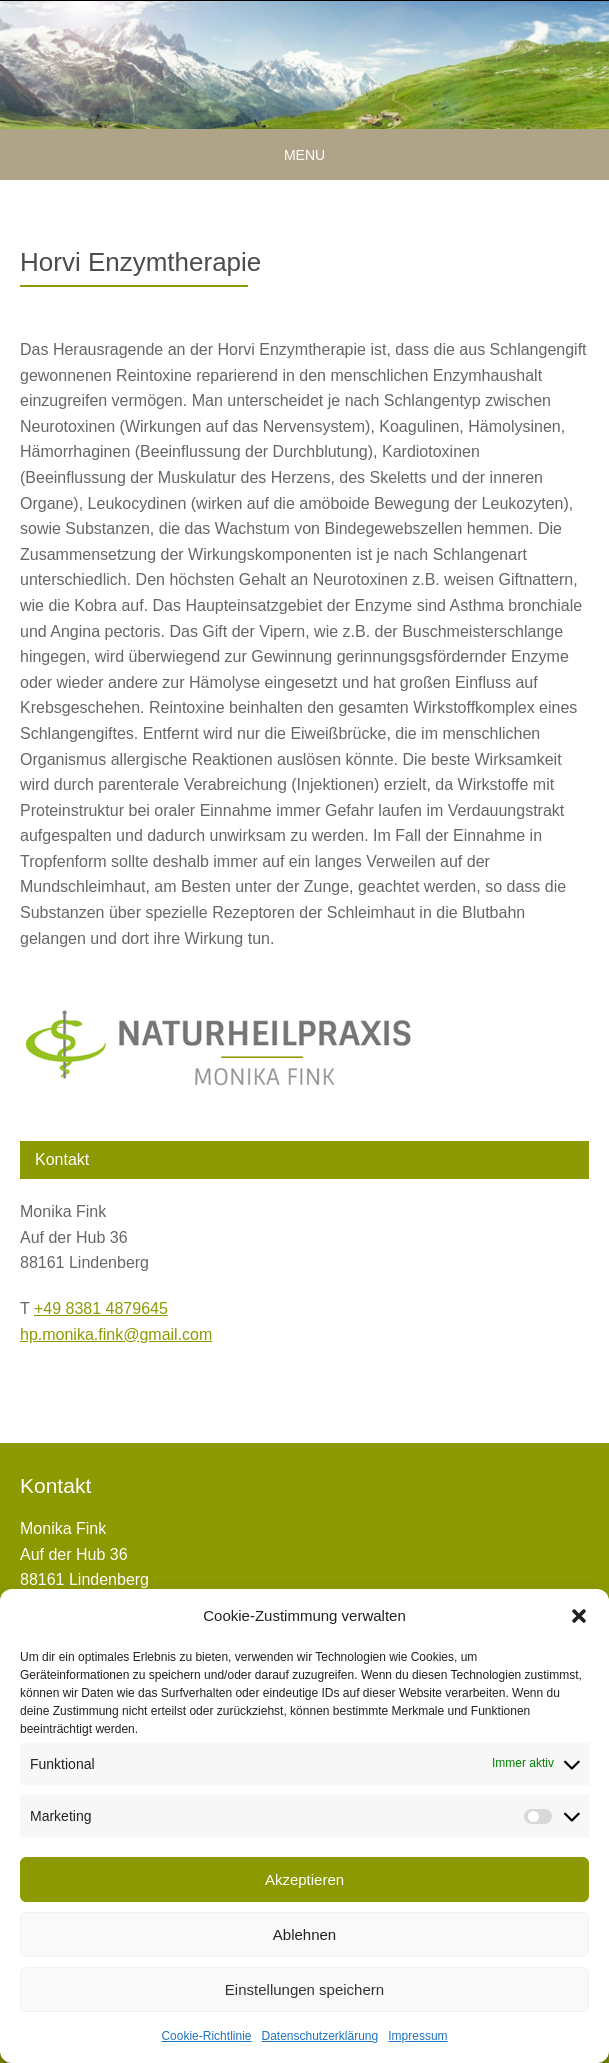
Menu (304, 155)
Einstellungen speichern (304, 1989)
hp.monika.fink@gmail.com (116, 1334)
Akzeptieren (304, 1879)
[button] (579, 1616)
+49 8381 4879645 (101, 1308)
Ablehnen (304, 1934)
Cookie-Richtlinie (206, 2036)
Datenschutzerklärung (319, 2036)
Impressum (417, 2036)
